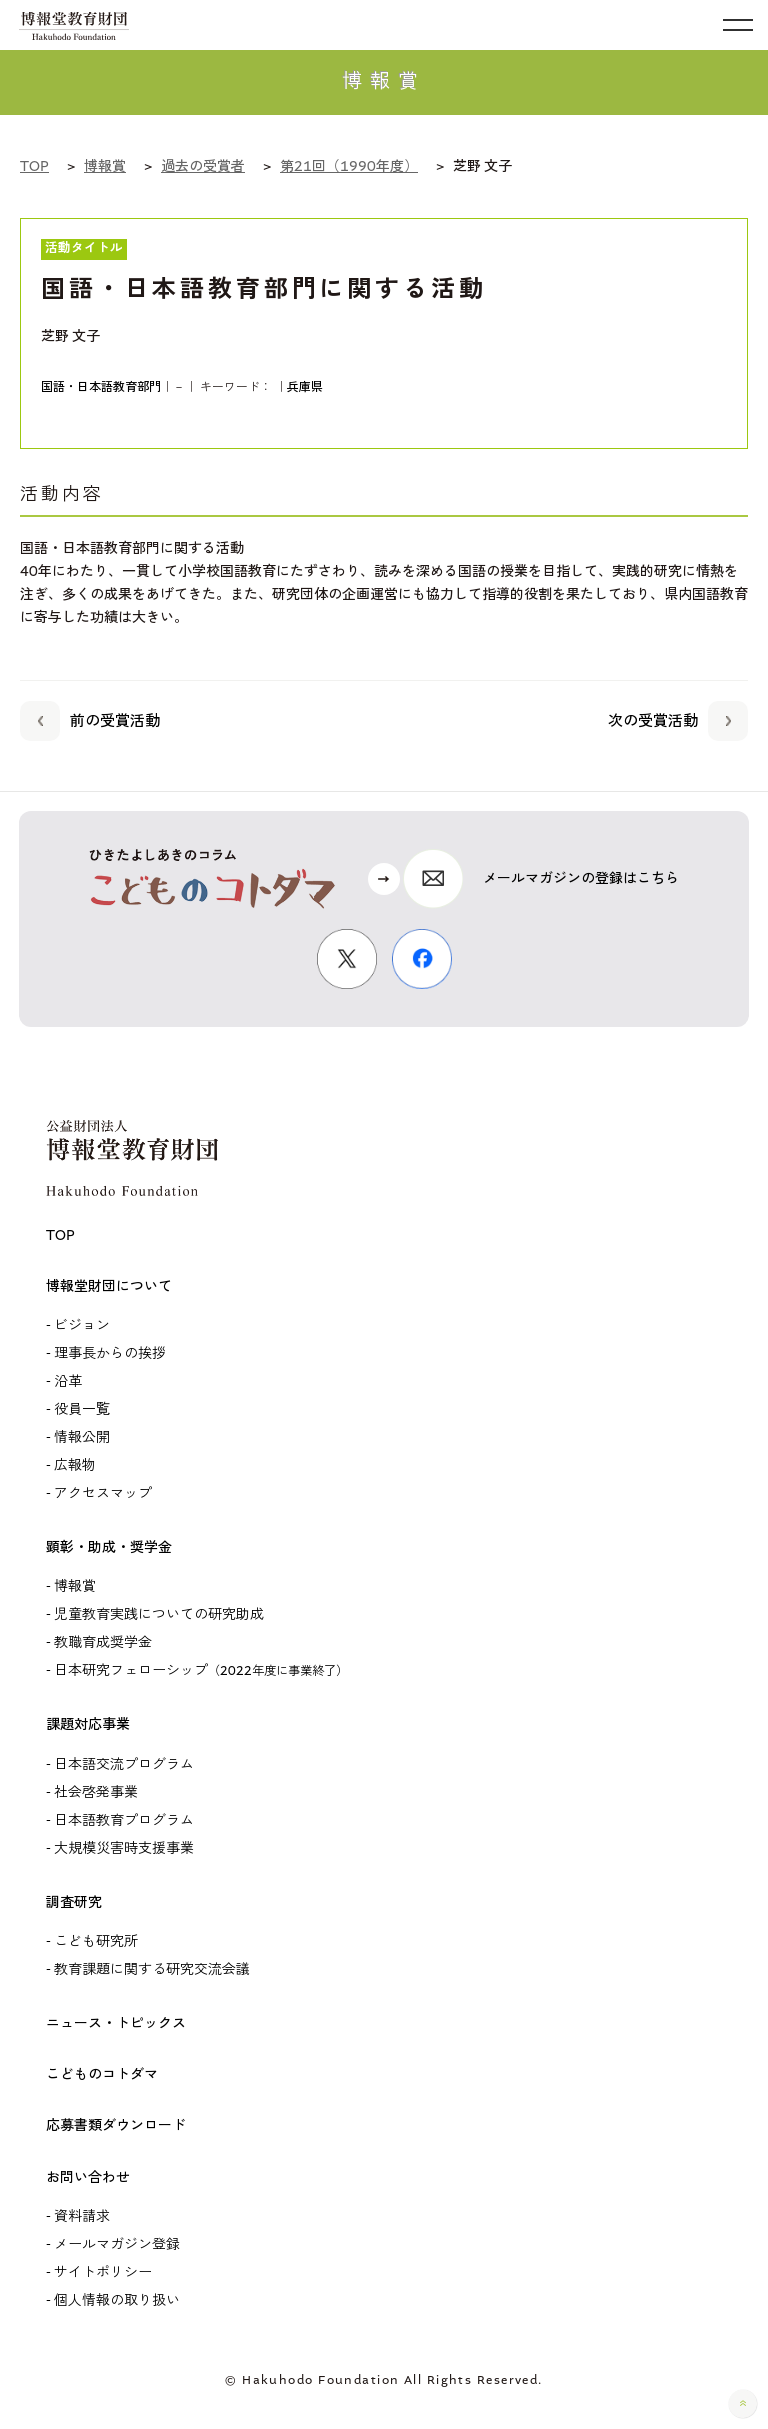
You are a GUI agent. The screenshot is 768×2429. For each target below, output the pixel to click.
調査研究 (74, 1902)
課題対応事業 (88, 1724)
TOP (60, 1235)
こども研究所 (96, 1941)
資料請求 (82, 2216)
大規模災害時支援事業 (124, 1848)
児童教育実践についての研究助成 (159, 1614)
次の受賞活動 (678, 717)
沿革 (68, 1381)
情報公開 (82, 1437)
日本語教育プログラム (124, 1820)
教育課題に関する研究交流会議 (152, 1969)
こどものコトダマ (102, 2074)
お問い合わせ (88, 2177)
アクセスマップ (103, 1493)
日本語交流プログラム (124, 1764)
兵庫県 (305, 387)
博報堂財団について (109, 1286)
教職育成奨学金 (103, 1642)
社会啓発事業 (96, 1792)
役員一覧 (82, 1409)
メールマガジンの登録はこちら (581, 878)
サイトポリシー (103, 2272)
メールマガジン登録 (117, 2244)
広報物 (75, 1465)
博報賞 (75, 1586)
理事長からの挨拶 (110, 1353)
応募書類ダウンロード (116, 2125)
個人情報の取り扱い (117, 2300)
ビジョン (82, 1325)
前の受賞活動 (90, 717)
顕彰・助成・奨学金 (109, 1547)
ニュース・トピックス (116, 2023)
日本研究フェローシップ (201, 1670)
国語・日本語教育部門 (101, 387)
